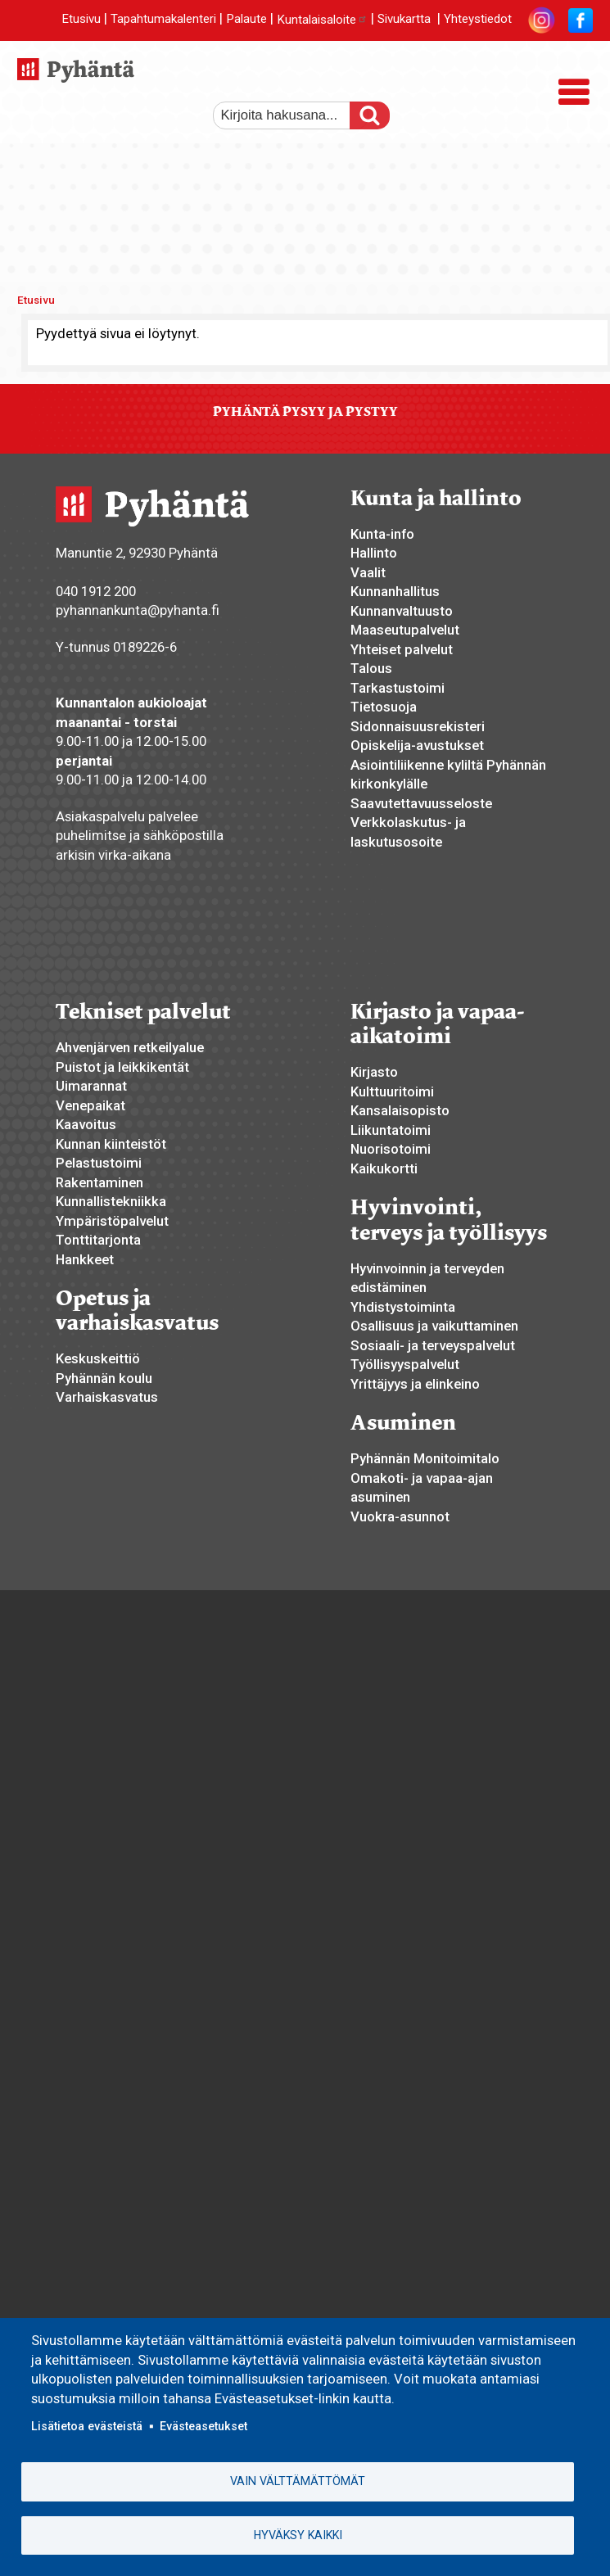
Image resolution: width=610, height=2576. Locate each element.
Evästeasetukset (203, 2425)
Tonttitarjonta (98, 1240)
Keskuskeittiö (98, 1358)
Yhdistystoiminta (402, 1307)
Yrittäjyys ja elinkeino (415, 1384)
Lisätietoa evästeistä (86, 2425)
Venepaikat (90, 1105)
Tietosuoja (383, 706)
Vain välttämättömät (297, 2481)
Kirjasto (374, 1072)
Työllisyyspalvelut (404, 1364)
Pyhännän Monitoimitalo (424, 1458)
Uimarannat (91, 1086)
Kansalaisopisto (400, 1110)
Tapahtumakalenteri (163, 19)
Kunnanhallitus (395, 591)
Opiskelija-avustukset (417, 745)
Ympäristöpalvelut (112, 1221)
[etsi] (290, 115)
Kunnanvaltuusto (401, 611)
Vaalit (368, 572)
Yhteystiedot (478, 19)
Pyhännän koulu (104, 1378)
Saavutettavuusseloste (421, 803)
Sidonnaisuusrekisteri (417, 726)
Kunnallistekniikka (111, 1201)
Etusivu (81, 19)
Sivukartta (404, 19)
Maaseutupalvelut (404, 629)
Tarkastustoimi (397, 688)
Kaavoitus (86, 1124)
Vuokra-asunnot (400, 1516)
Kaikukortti (384, 1168)
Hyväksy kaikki (298, 2535)
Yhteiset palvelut (401, 649)
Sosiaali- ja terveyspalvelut (432, 1345)
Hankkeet (85, 1259)
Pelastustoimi (99, 1163)
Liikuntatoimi (390, 1130)
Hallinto (373, 553)
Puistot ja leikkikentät (122, 1067)
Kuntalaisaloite (322, 19)
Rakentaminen (99, 1182)
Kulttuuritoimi (392, 1091)
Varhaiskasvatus (107, 1397)
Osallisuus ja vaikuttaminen (434, 1325)
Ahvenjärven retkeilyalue (130, 1047)
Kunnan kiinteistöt (111, 1144)
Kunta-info (382, 534)
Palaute (246, 19)
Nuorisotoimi (390, 1149)
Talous (371, 668)
